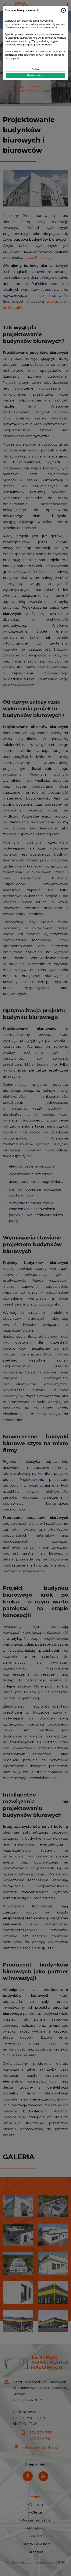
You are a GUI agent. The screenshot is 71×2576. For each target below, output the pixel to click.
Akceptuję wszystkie (35, 75)
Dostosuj (35, 69)
